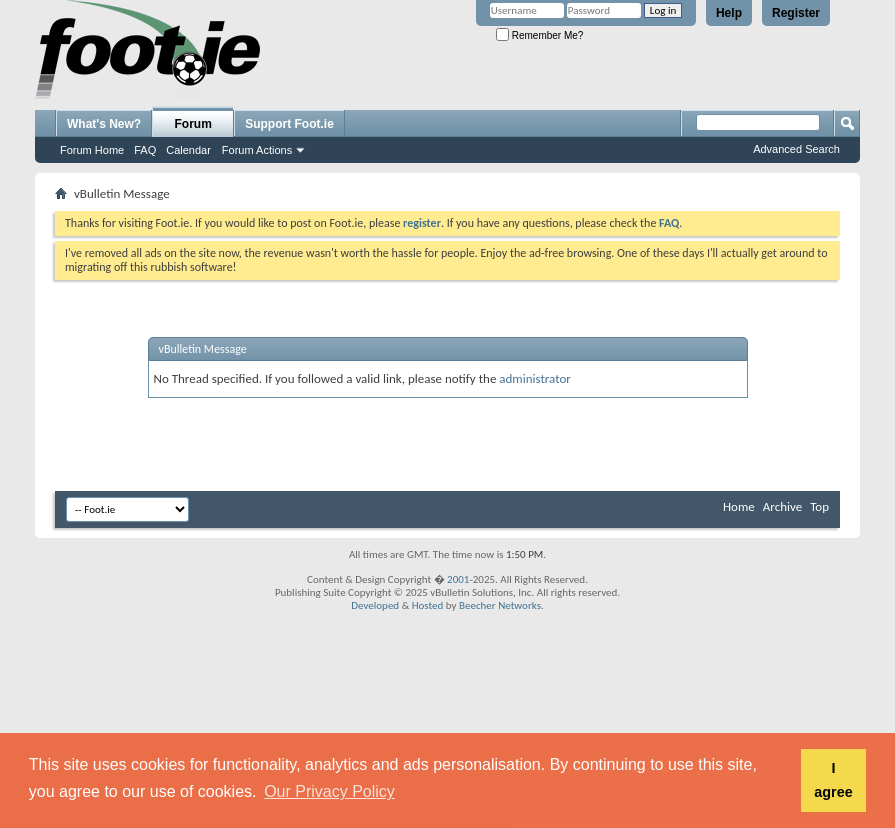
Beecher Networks (500, 605)
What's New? (104, 124)
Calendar (188, 150)
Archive (782, 506)
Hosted (428, 605)
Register (796, 13)
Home (739, 506)
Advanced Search (796, 149)
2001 (458, 579)
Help (729, 13)
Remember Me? (539, 35)
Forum (193, 124)
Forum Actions (257, 150)
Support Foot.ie (289, 124)
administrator (535, 378)
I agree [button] (833, 780)
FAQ (145, 150)
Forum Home (92, 150)
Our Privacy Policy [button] (329, 791)
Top (819, 506)
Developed (375, 605)
